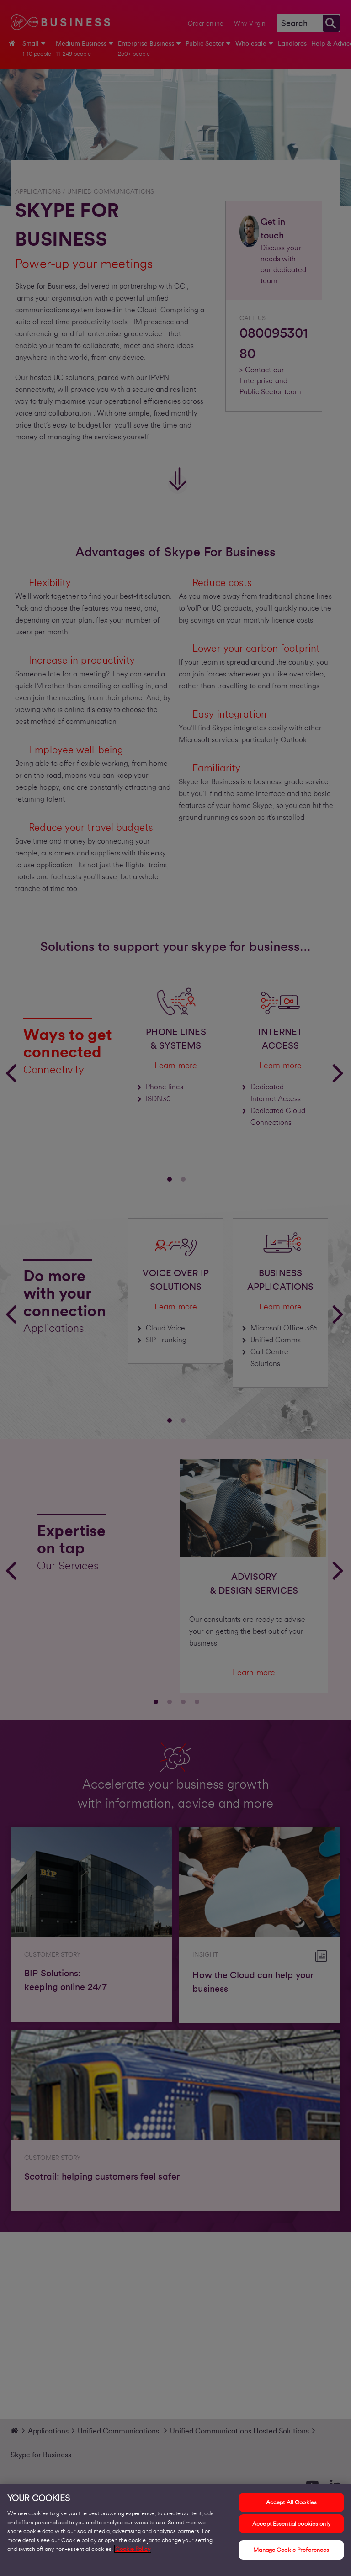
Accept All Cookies (291, 2508)
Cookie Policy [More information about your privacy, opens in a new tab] (132, 2554)
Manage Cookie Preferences (291, 2555)
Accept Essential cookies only (291, 2529)
